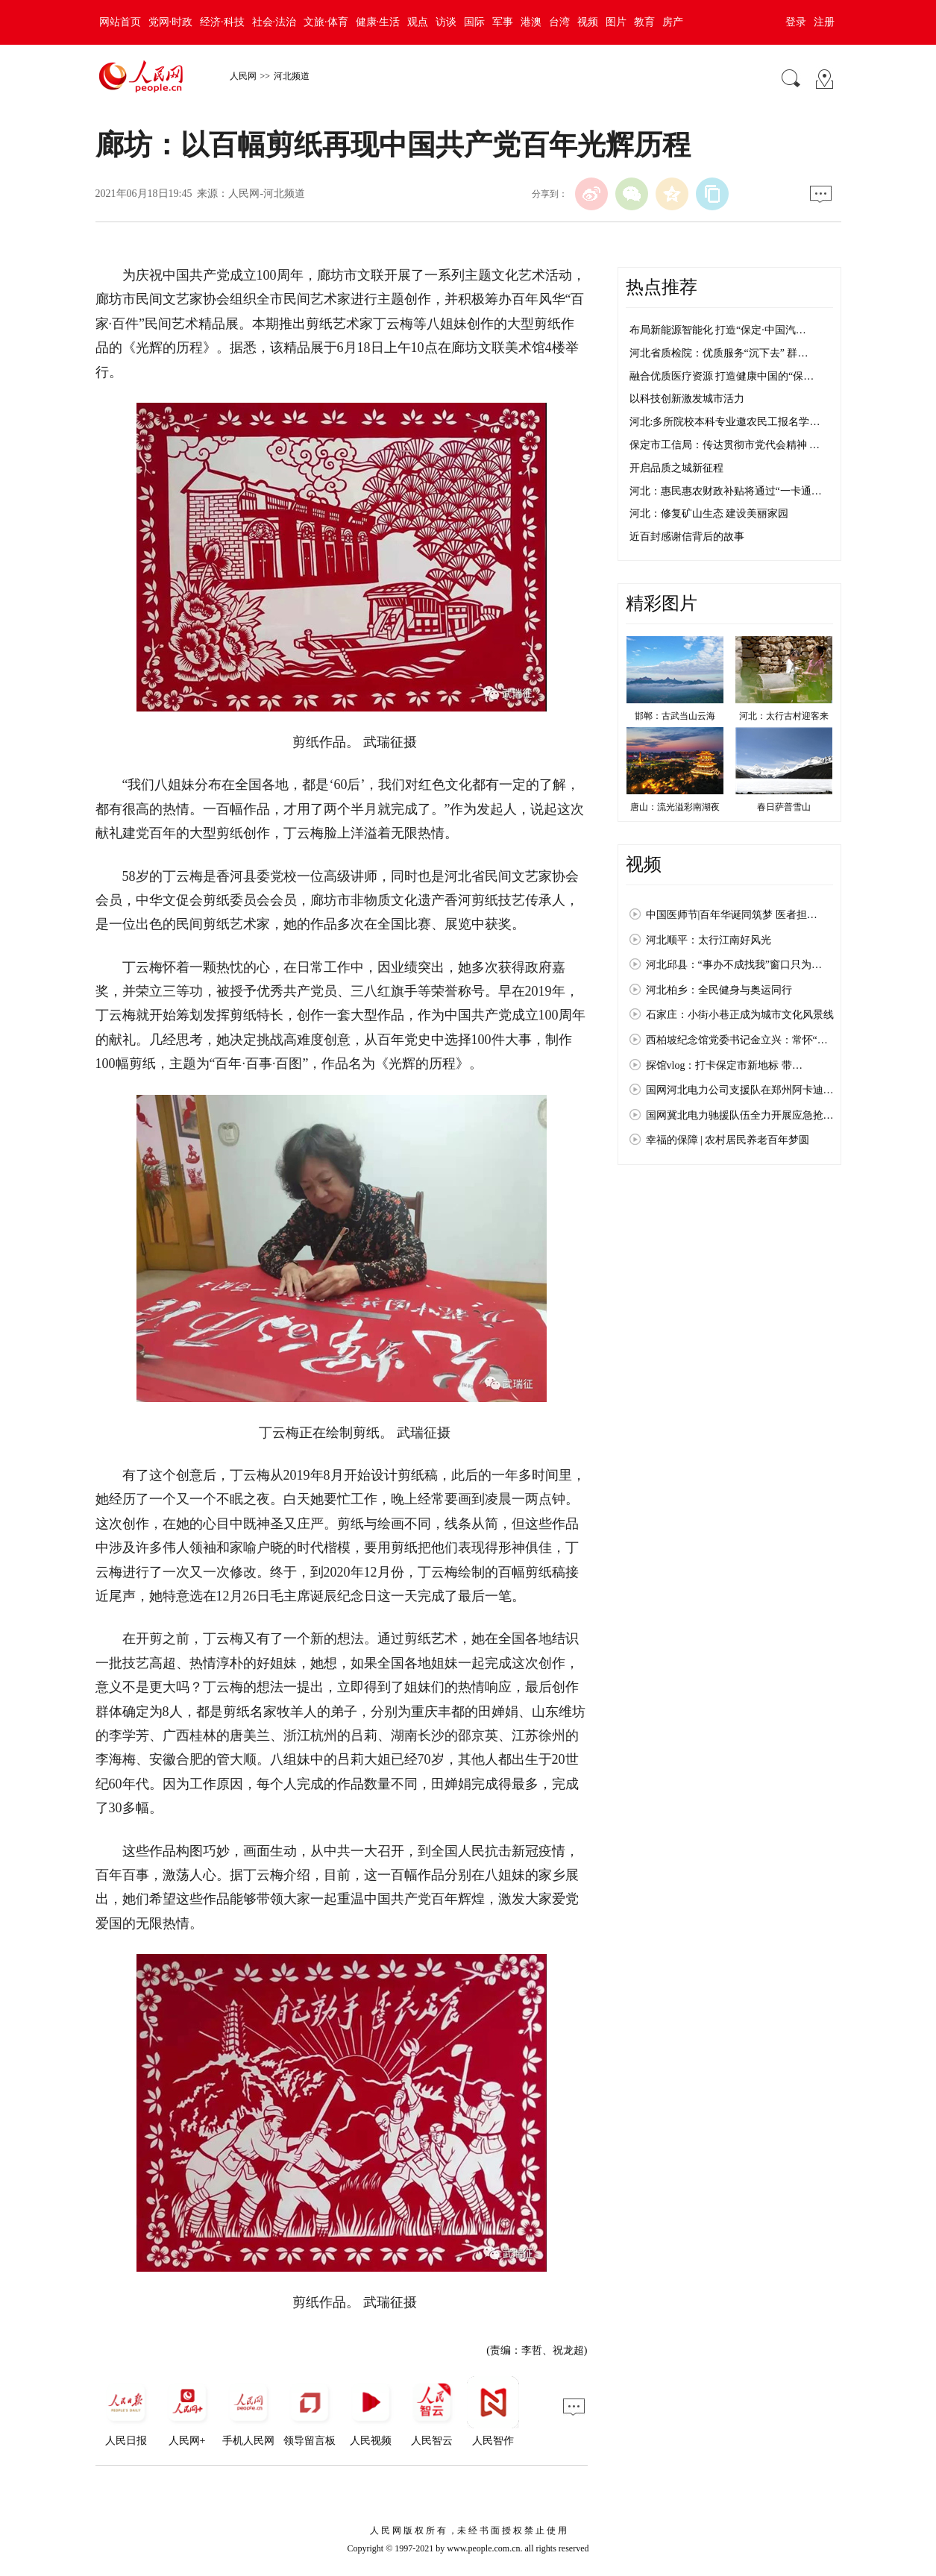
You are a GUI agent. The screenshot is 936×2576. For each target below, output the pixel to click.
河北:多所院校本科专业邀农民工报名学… (724, 421)
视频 (587, 22)
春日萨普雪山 (784, 807)
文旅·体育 (326, 22)
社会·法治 (274, 22)
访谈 (446, 22)
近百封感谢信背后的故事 (686, 536)
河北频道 (292, 76)
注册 (824, 22)
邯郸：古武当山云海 (675, 716)
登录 (795, 22)
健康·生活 (378, 22)
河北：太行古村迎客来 (784, 716)
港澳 (531, 22)
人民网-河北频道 (266, 193)
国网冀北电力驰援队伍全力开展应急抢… (740, 1115)
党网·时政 (170, 22)
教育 (644, 22)
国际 (474, 22)
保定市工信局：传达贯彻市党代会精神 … (724, 444)
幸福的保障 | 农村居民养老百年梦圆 (728, 1140)
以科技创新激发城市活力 (686, 398)
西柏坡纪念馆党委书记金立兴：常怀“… (737, 1040)
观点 (417, 22)
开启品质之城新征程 (676, 468)
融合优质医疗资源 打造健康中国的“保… (721, 376)
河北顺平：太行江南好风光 (708, 940)
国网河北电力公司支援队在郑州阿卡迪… (740, 1090)
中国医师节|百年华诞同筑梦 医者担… (731, 914)
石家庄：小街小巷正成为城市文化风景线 (740, 1014)
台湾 (559, 22)
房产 (672, 22)
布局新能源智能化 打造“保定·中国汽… (717, 330)
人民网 (243, 76)
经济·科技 (222, 22)
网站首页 (120, 22)
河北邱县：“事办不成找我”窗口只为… (734, 964)
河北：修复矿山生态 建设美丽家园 (709, 513)
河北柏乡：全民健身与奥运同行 (719, 990)
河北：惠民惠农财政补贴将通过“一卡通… (725, 491)
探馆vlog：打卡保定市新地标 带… (724, 1065)
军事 (502, 22)
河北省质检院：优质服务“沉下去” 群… (718, 353)
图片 (616, 22)
